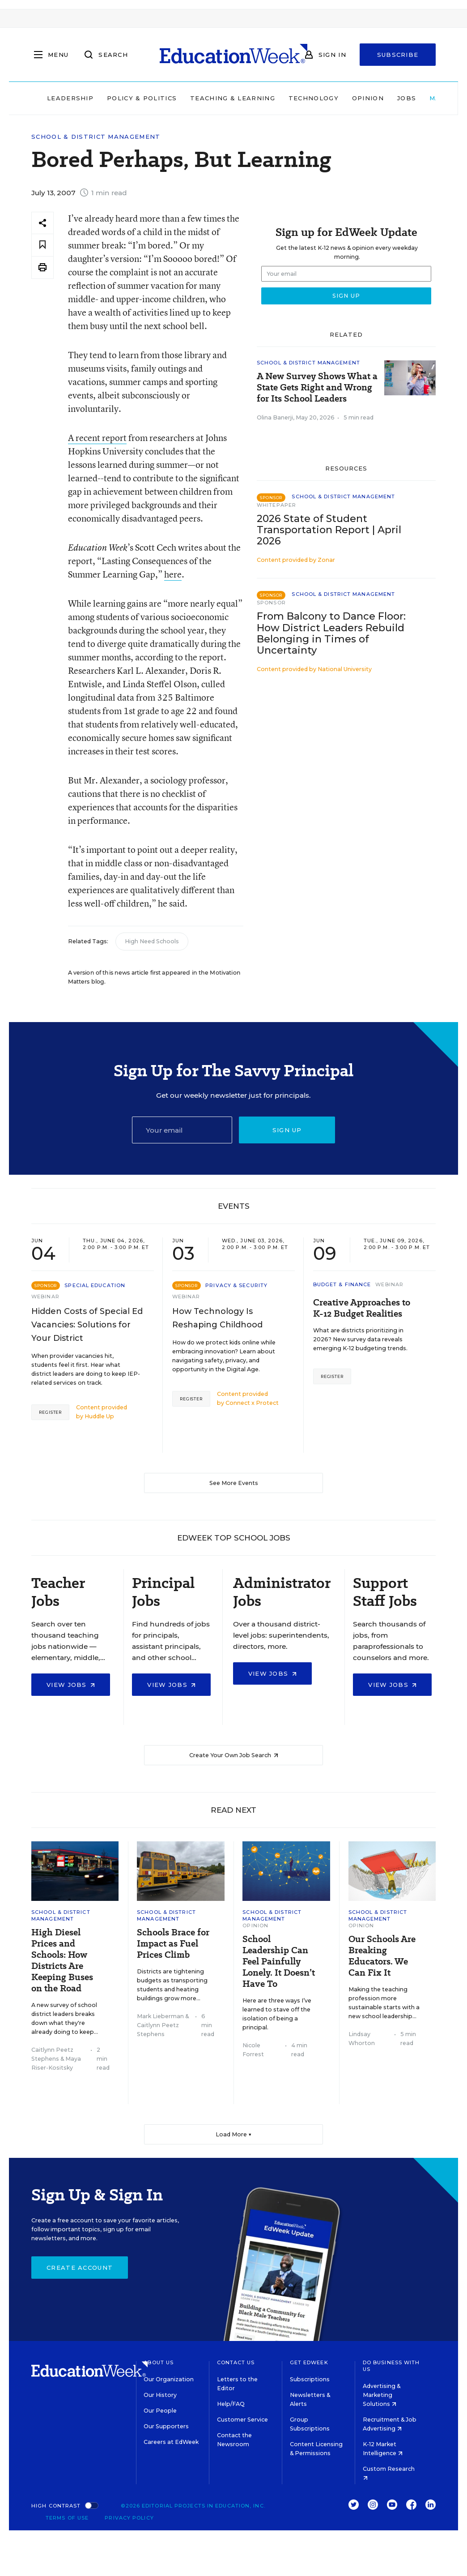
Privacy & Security (236, 1285)
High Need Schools (152, 941)
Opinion (368, 98)
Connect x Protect (252, 1402)
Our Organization (169, 2379)
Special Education (94, 1285)
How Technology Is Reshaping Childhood (217, 1318)
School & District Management (95, 136)
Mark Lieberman (160, 2016)
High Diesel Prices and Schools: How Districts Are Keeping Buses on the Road (62, 1960)
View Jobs (71, 1684)
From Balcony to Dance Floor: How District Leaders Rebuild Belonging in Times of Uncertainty (331, 633)
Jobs (406, 98)
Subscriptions (310, 2379)
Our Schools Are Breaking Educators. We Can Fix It (382, 1956)
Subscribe (398, 54)
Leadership (70, 98)
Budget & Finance (342, 1284)
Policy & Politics (142, 98)
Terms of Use (67, 2518)
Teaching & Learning (232, 98)
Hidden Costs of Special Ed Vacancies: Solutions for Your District (87, 1324)
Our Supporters (166, 2426)
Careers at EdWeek (171, 2442)
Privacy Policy (129, 2518)
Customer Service (242, 2419)
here (173, 574)
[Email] (182, 1130)
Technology (314, 98)
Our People (160, 2410)
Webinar (45, 1296)
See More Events (233, 1483)
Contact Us (236, 2362)
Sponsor (271, 602)
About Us (159, 2362)
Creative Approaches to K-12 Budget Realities (361, 1308)
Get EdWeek (309, 2362)
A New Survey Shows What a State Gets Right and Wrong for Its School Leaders (317, 387)
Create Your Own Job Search (233, 1755)
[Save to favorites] (42, 245)
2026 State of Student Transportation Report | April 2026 (329, 530)
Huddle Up (99, 1416)
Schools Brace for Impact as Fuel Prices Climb (173, 1943)
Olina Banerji (275, 417)
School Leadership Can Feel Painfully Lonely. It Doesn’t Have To (278, 1962)
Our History (160, 2395)
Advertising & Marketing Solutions (381, 2395)
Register (50, 1412)
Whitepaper (276, 505)
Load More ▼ (234, 2134)
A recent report (97, 438)
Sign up (287, 1130)
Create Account (80, 2267)
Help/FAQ (231, 2404)
